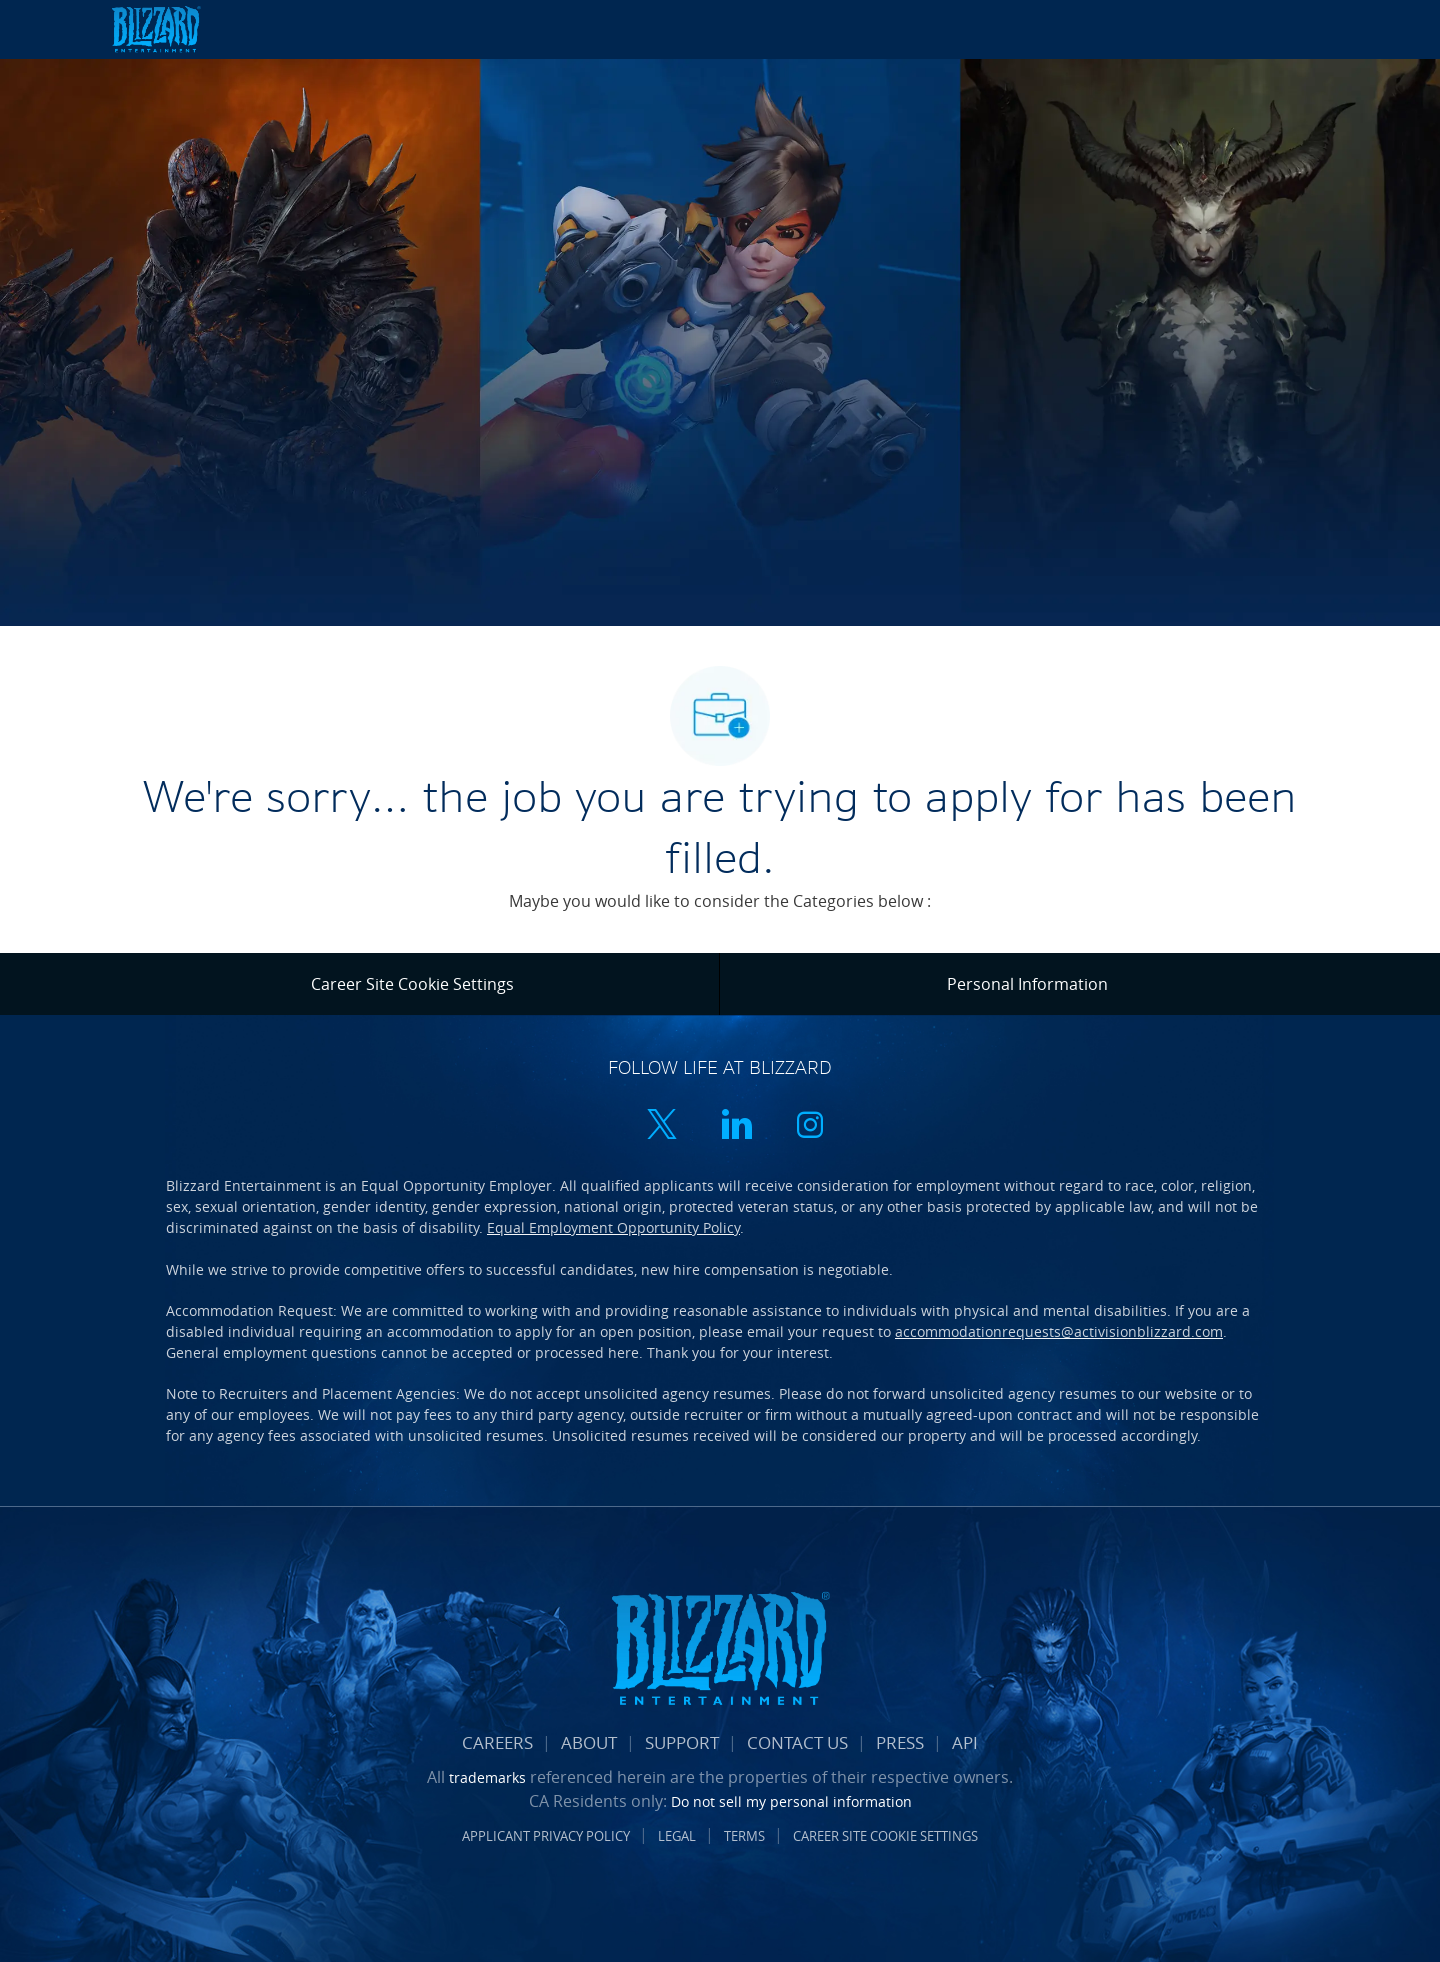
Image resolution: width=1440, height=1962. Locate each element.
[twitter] (662, 1126)
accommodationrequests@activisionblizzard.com (1059, 1331)
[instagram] (810, 1126)
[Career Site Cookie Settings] (412, 984)
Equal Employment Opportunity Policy (613, 1227)
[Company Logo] (179, 29)
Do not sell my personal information (791, 1801)
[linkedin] (736, 1126)
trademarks (487, 1777)
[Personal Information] (1027, 984)
